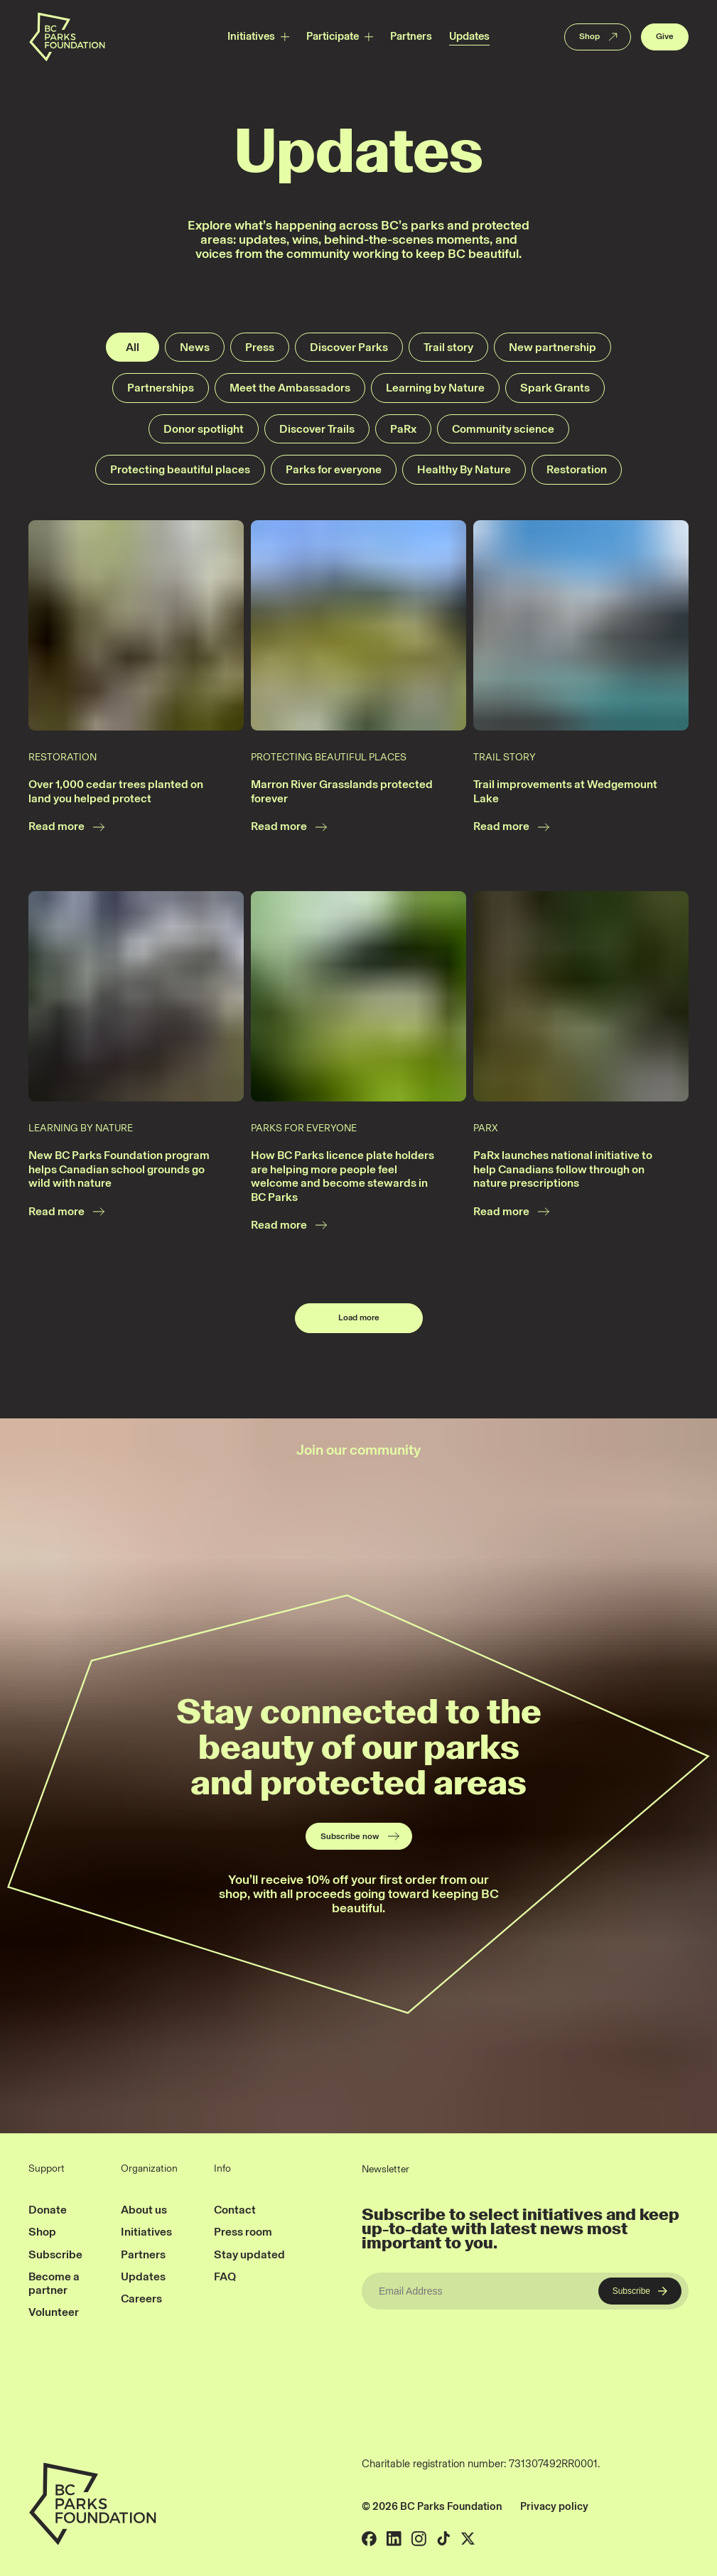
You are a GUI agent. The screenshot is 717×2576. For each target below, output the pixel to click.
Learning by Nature (435, 387)
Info (222, 2168)
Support (46, 2168)
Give (665, 36)
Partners (411, 36)
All (132, 347)
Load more (358, 1317)
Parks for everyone (334, 469)
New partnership (552, 347)
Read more (67, 827)
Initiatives (251, 36)
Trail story (448, 347)
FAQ (225, 2276)
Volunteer (53, 2312)
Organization (149, 2168)
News (195, 347)
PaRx (403, 429)
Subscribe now (360, 1836)
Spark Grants (555, 387)
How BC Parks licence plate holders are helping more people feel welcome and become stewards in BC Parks (342, 1176)
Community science (503, 429)
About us (144, 2209)
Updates (469, 36)
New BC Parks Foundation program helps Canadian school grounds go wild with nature (119, 1169)
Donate (47, 2209)
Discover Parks (349, 347)
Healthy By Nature (464, 469)
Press (259, 347)
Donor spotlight (203, 429)
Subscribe (55, 2254)
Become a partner (54, 2283)
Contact (235, 2209)
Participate (332, 36)
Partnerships (160, 387)
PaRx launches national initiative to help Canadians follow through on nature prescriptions (562, 1169)
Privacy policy (554, 2506)
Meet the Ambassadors (290, 387)
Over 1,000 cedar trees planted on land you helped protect (115, 791)
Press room (243, 2231)
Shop (599, 37)
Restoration (576, 469)
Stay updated (249, 2254)
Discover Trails (317, 429)
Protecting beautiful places (180, 469)
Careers (141, 2298)
